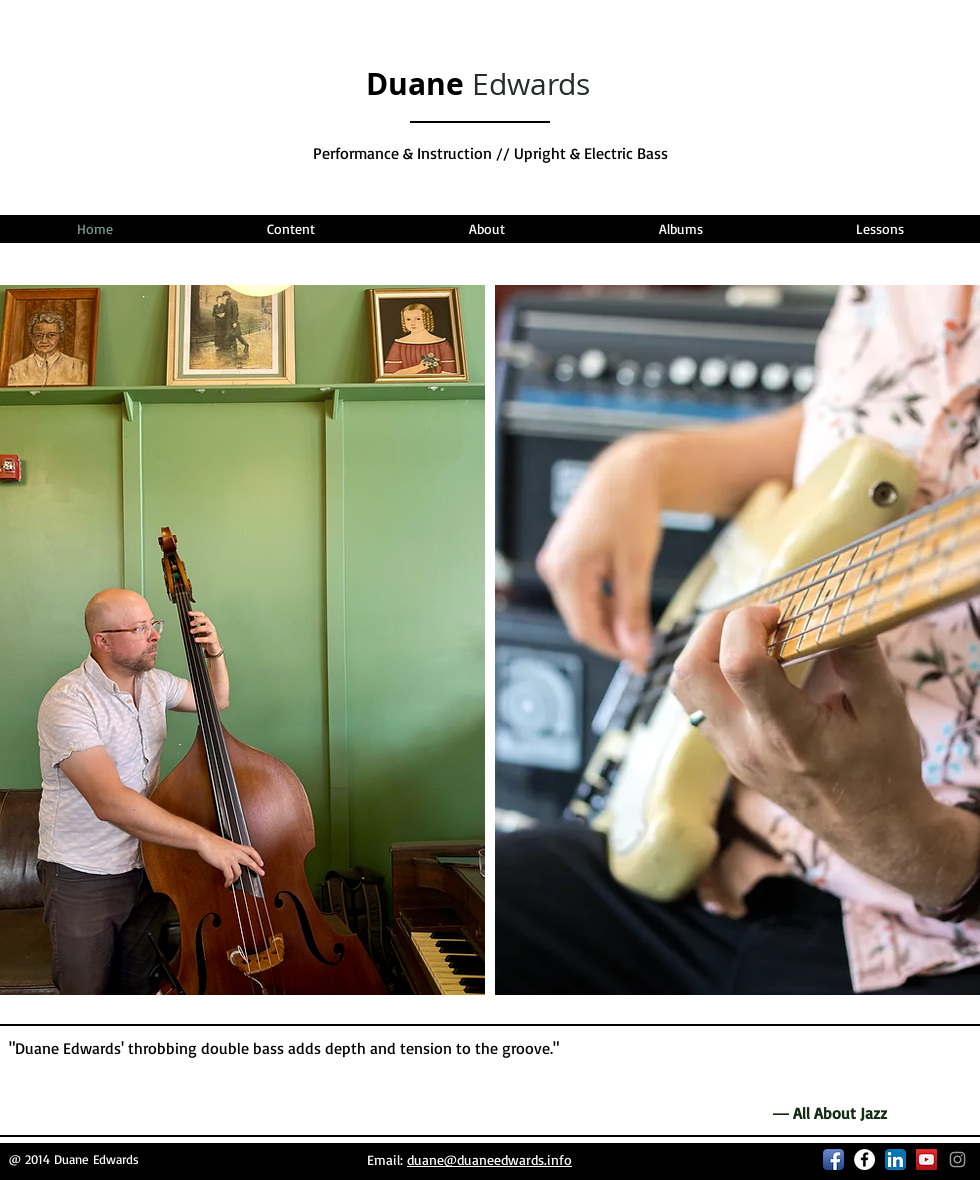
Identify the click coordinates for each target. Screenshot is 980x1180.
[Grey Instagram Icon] (957, 1159)
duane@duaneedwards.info (489, 1159)
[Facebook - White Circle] (864, 1159)
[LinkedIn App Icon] (895, 1159)
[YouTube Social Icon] (926, 1159)
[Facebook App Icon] (833, 1159)
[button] (290, 229)
